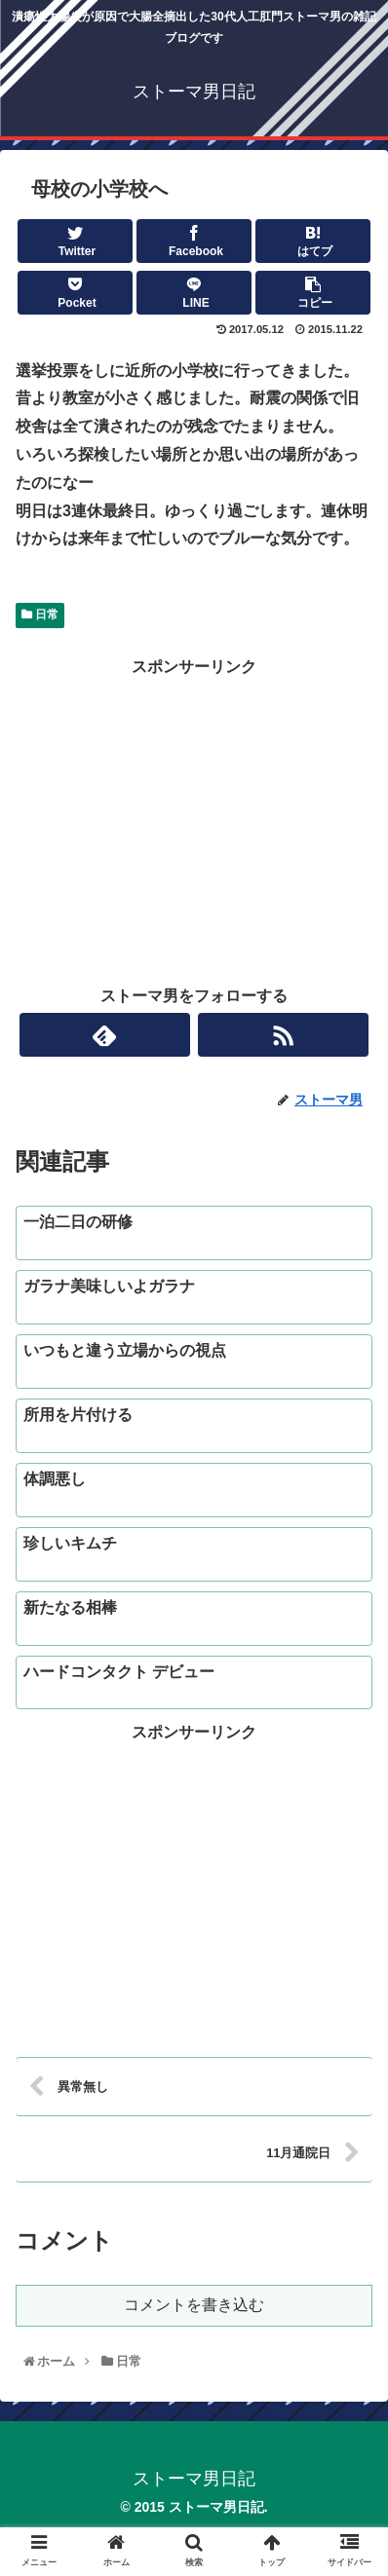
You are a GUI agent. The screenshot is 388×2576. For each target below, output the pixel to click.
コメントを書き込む (194, 2304)
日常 (39, 614)
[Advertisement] (194, 818)
